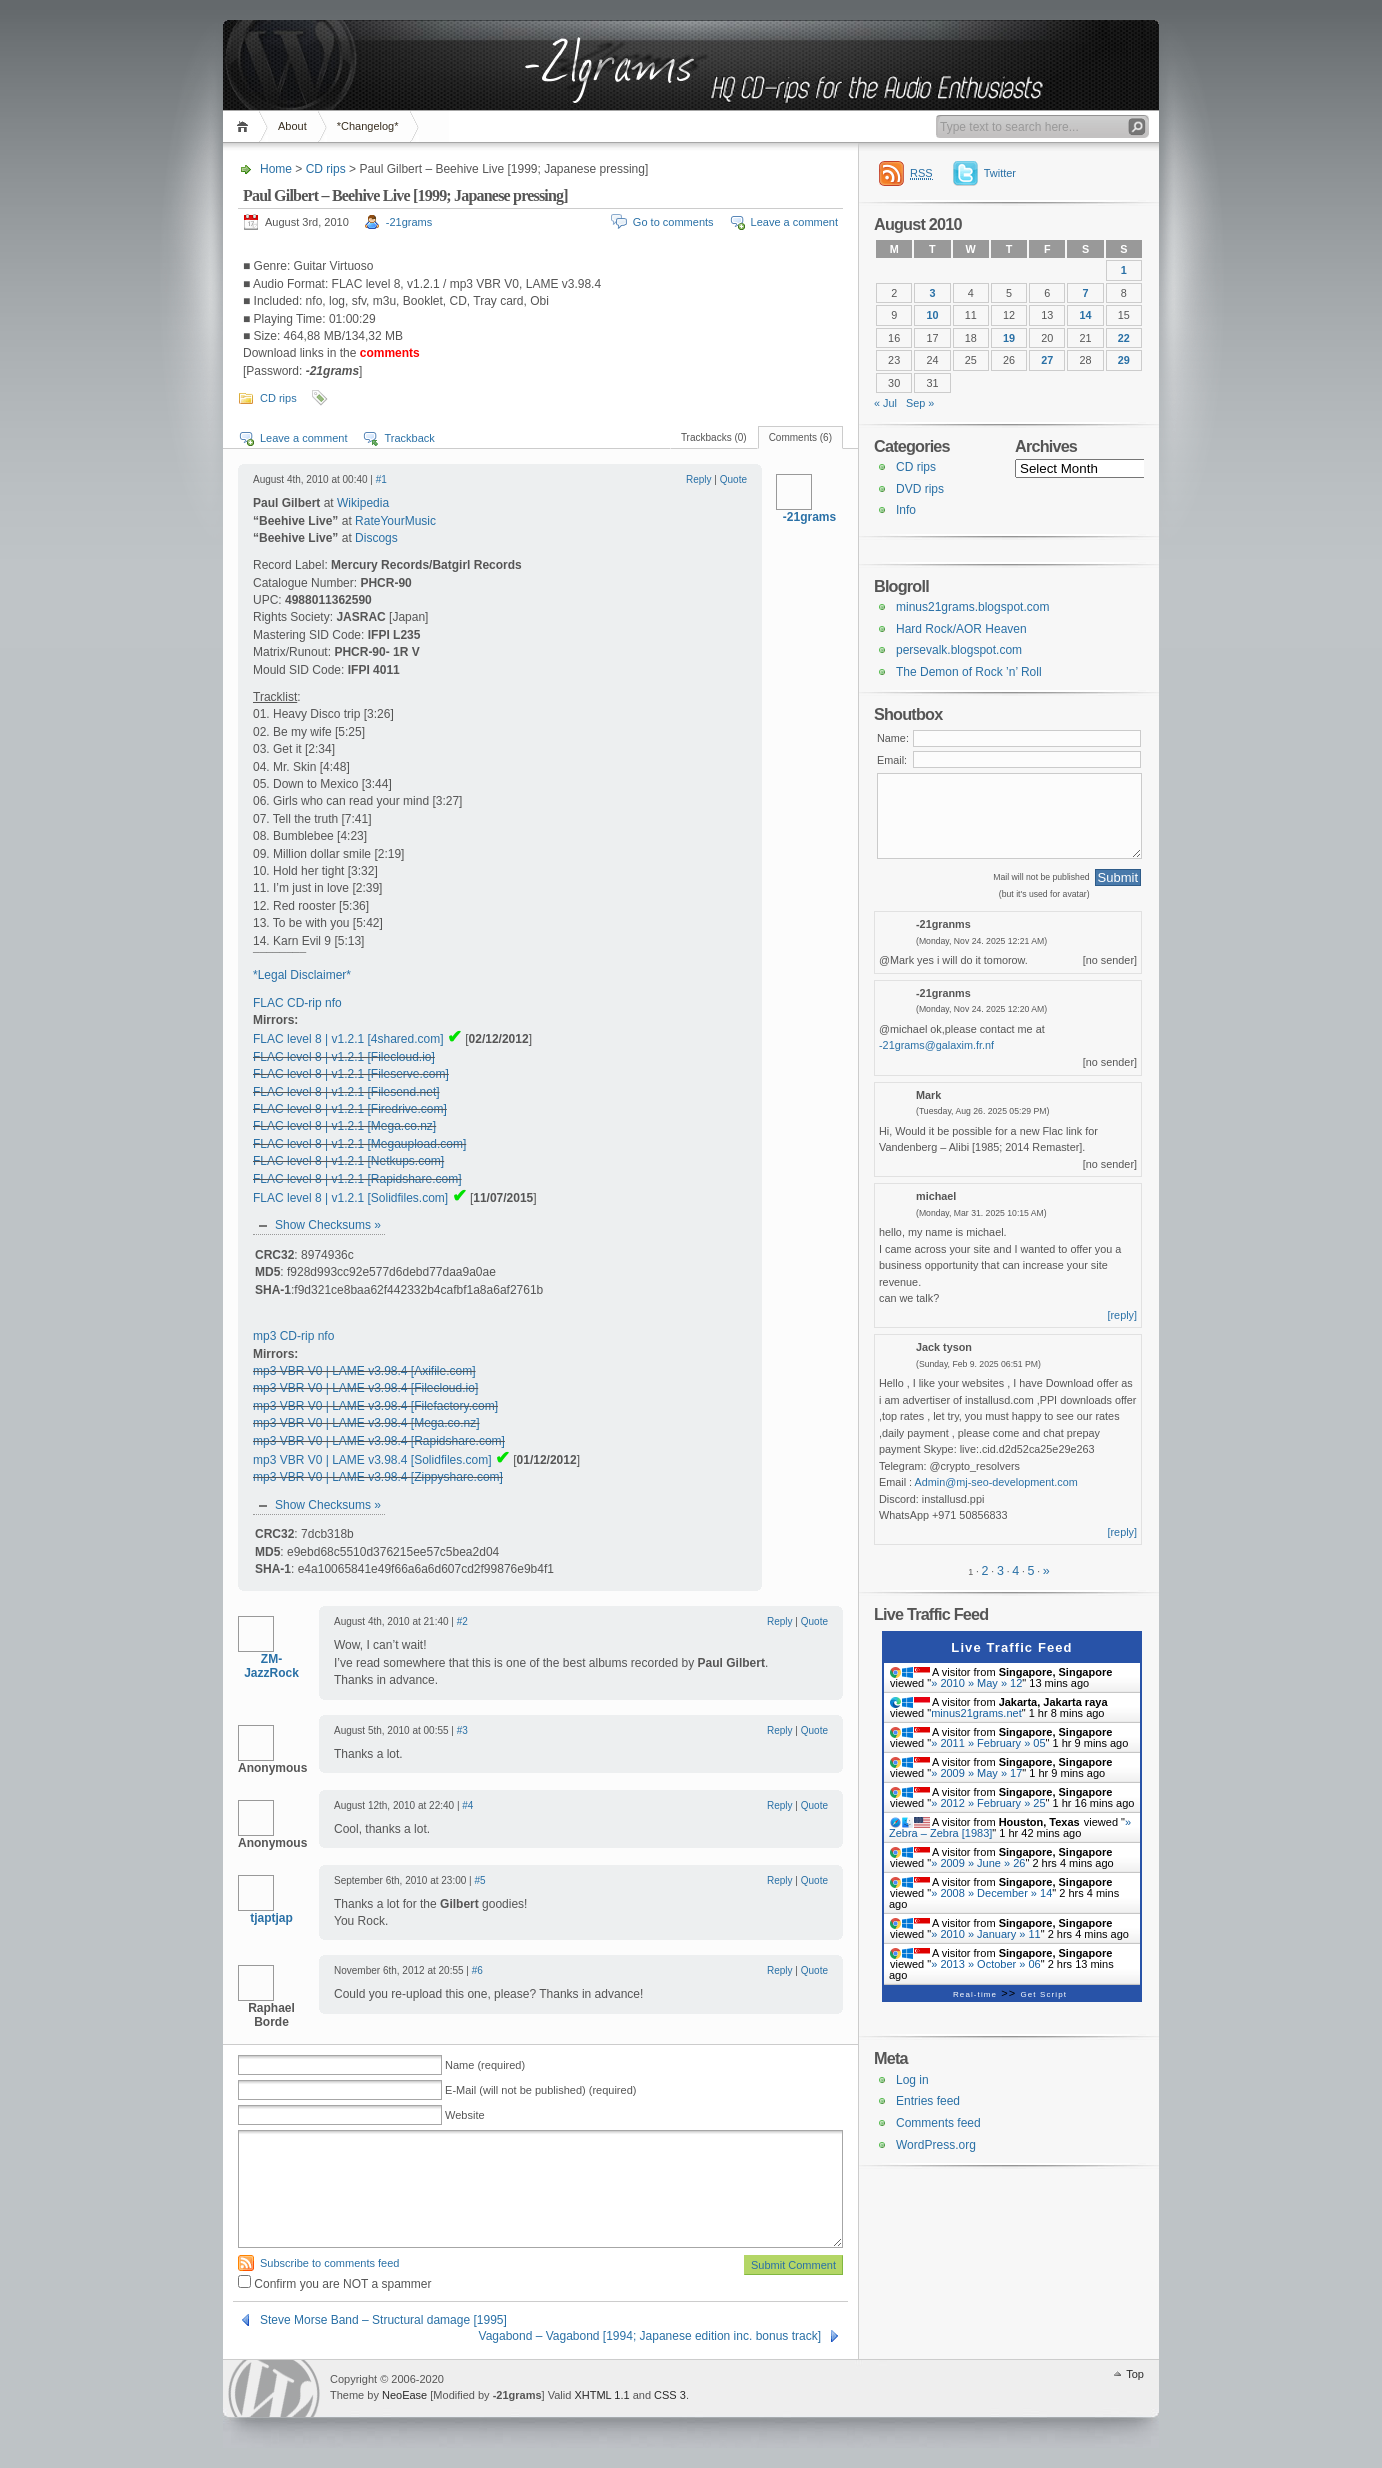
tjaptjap (271, 1918)
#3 (462, 1730)
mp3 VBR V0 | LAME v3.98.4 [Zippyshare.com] (378, 1477)
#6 (477, 1970)
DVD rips (920, 489)
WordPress (274, 2388)
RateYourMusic (395, 521)
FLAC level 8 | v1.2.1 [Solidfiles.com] (350, 1198)
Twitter (1000, 173)
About (292, 126)
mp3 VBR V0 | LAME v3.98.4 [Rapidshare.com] (379, 1441)
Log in (912, 2080)
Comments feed (938, 2123)
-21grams (409, 222)
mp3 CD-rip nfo (293, 1336)
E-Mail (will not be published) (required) (540, 2090)
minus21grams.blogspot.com (972, 607)
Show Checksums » (328, 1225)
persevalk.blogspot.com (959, 650)
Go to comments (673, 222)
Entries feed (928, 2101)
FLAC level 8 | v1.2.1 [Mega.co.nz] (344, 1126)
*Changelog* (368, 126)
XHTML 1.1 (601, 2395)
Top (1135, 2374)
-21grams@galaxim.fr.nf (936, 1045)
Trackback (409, 438)
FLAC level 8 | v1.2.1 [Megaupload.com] (359, 1144)
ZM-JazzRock (271, 1666)
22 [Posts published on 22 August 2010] (1124, 338)
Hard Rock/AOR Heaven (961, 629)
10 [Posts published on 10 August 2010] (932, 315)
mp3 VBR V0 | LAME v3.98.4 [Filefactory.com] (375, 1406)
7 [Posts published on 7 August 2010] (1086, 293)
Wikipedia (363, 503)
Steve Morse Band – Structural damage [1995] (383, 2320)
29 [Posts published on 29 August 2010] (1124, 360)
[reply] (1123, 1315)
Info (906, 510)
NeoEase (404, 2395)
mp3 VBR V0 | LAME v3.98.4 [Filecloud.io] (365, 1388)
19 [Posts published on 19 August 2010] (1009, 338)
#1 (381, 479)
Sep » (920, 403)
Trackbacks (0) (714, 437)
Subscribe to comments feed (329, 2263)
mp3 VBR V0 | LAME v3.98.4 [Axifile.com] (364, 1371)
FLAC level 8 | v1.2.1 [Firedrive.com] (350, 1109)
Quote (733, 479)
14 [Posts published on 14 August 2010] (1086, 315)
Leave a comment (794, 222)
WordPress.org (936, 2145)
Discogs (376, 538)
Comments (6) (800, 437)
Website (465, 2115)
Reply (699, 479)
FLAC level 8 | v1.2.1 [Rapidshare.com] (357, 1179)
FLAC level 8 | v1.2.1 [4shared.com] (348, 1039)
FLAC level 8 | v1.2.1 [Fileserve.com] (351, 1074)
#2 (462, 1621)
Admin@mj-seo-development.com (996, 1482)
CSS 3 (670, 2395)
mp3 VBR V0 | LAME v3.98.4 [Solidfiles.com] (372, 1460)
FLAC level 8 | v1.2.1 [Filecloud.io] (344, 1057)
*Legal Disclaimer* (302, 975)
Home (245, 126)
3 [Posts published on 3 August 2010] (932, 293)
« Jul (885, 403)
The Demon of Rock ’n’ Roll (969, 672)
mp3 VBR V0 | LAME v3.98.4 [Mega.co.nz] (366, 1423)
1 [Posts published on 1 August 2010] (1124, 270)
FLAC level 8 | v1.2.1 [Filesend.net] (346, 1092)
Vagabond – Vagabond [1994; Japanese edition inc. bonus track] (650, 2336)
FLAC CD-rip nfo (297, 1003)
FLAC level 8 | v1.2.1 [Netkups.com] (348, 1161)
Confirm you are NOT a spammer (335, 2284)
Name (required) (485, 2065)
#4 (467, 1805)
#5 (479, 1880)
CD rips (326, 169)
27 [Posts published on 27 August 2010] (1047, 360)
